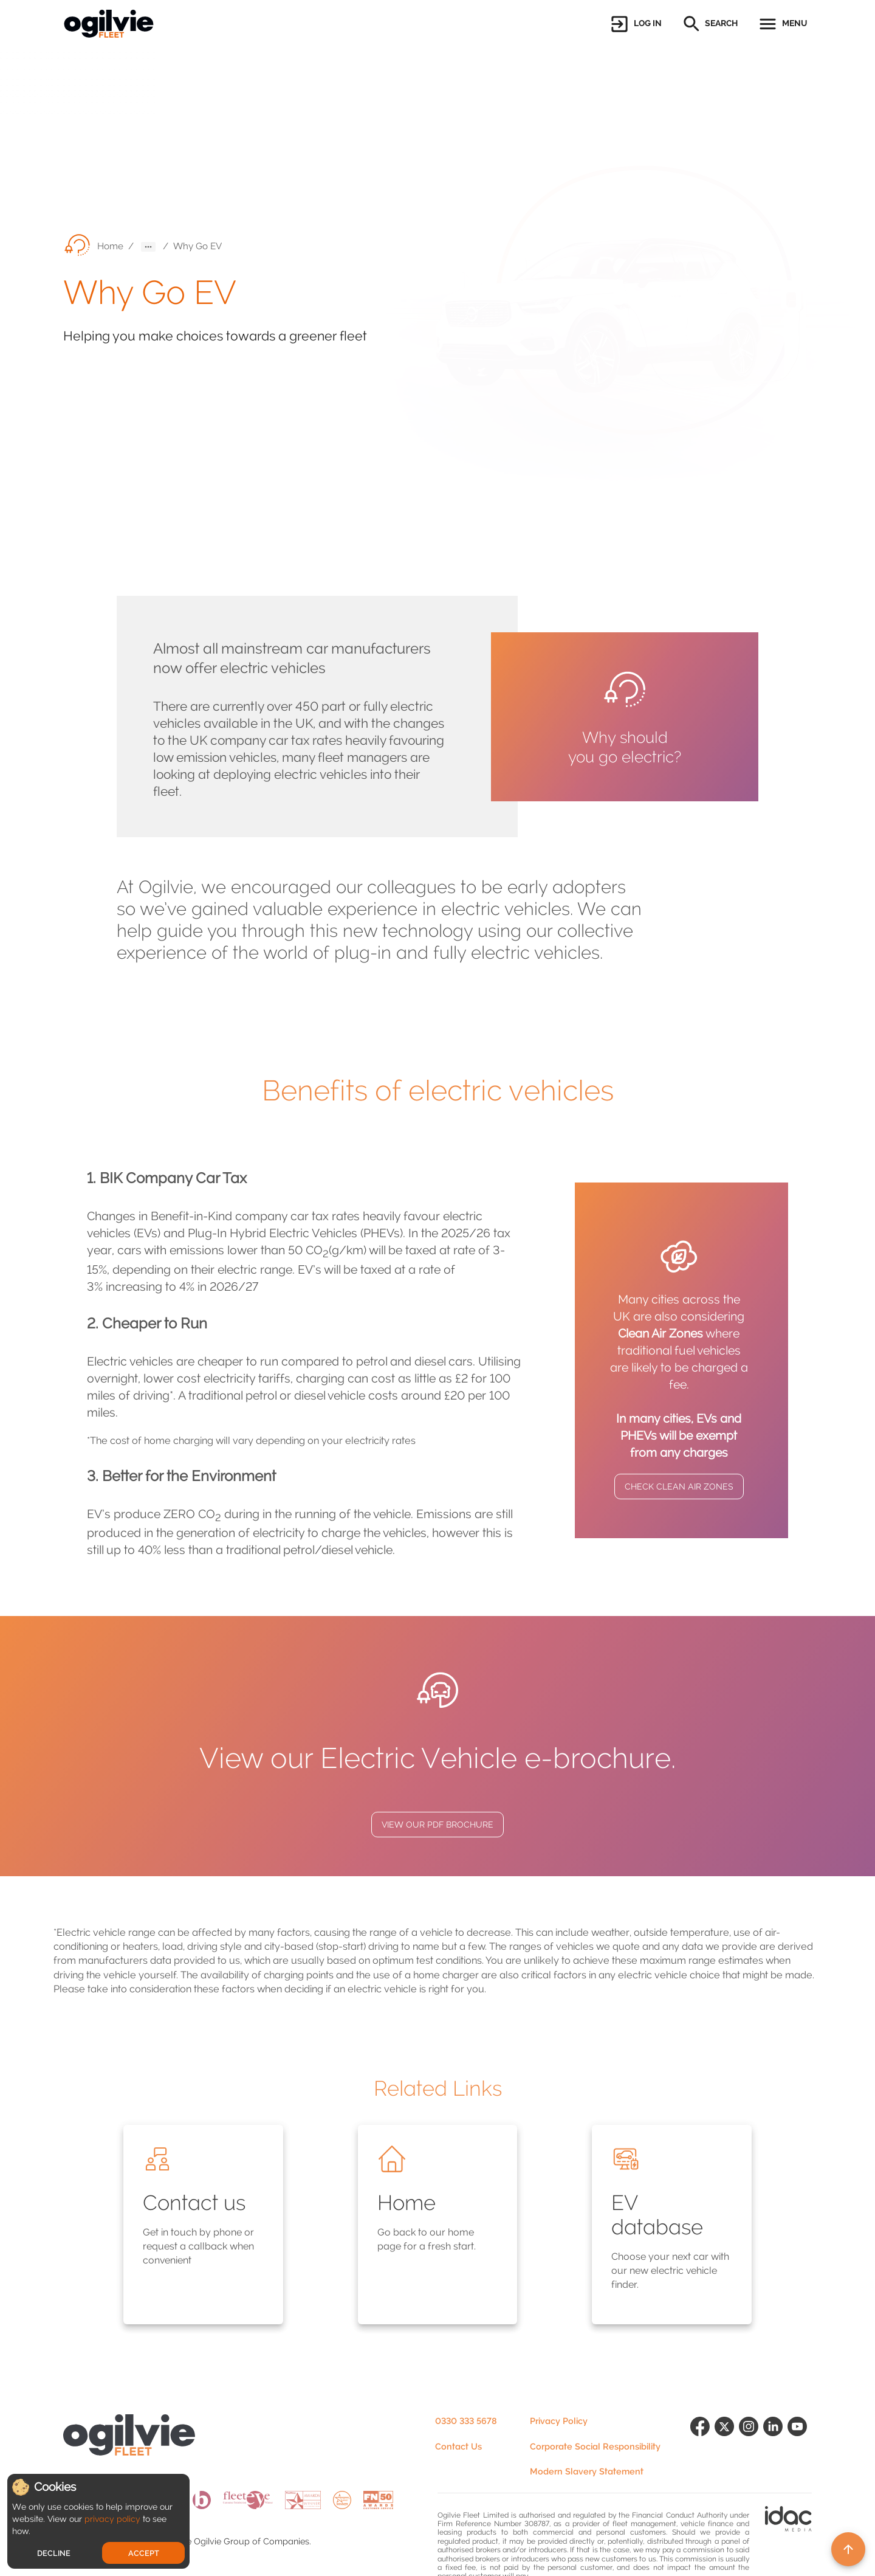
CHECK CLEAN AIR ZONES (679, 1486)
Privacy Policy (559, 2421)
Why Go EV (197, 246)
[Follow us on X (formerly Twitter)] (727, 2451)
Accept (143, 2553)
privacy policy (112, 2519)
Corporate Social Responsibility (595, 2447)
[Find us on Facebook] (702, 2451)
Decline (53, 2553)
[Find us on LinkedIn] (775, 2451)
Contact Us (458, 2447)
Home (110, 246)
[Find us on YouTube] (799, 2451)
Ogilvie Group (222, 2541)
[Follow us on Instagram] (751, 2451)
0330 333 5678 (466, 2421)
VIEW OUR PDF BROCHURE (437, 1824)
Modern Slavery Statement (586, 2472)
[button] (635, 24)
